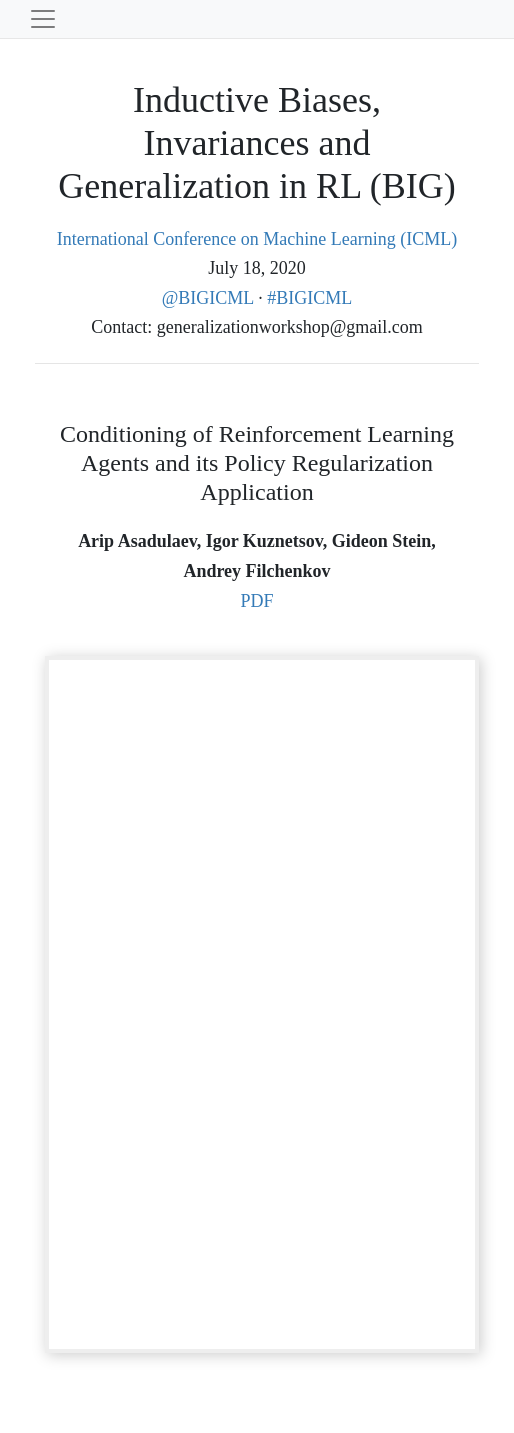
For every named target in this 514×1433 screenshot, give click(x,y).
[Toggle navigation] (43, 19)
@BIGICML (210, 298)
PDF (256, 601)
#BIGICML (309, 298)
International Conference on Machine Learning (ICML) (257, 239)
